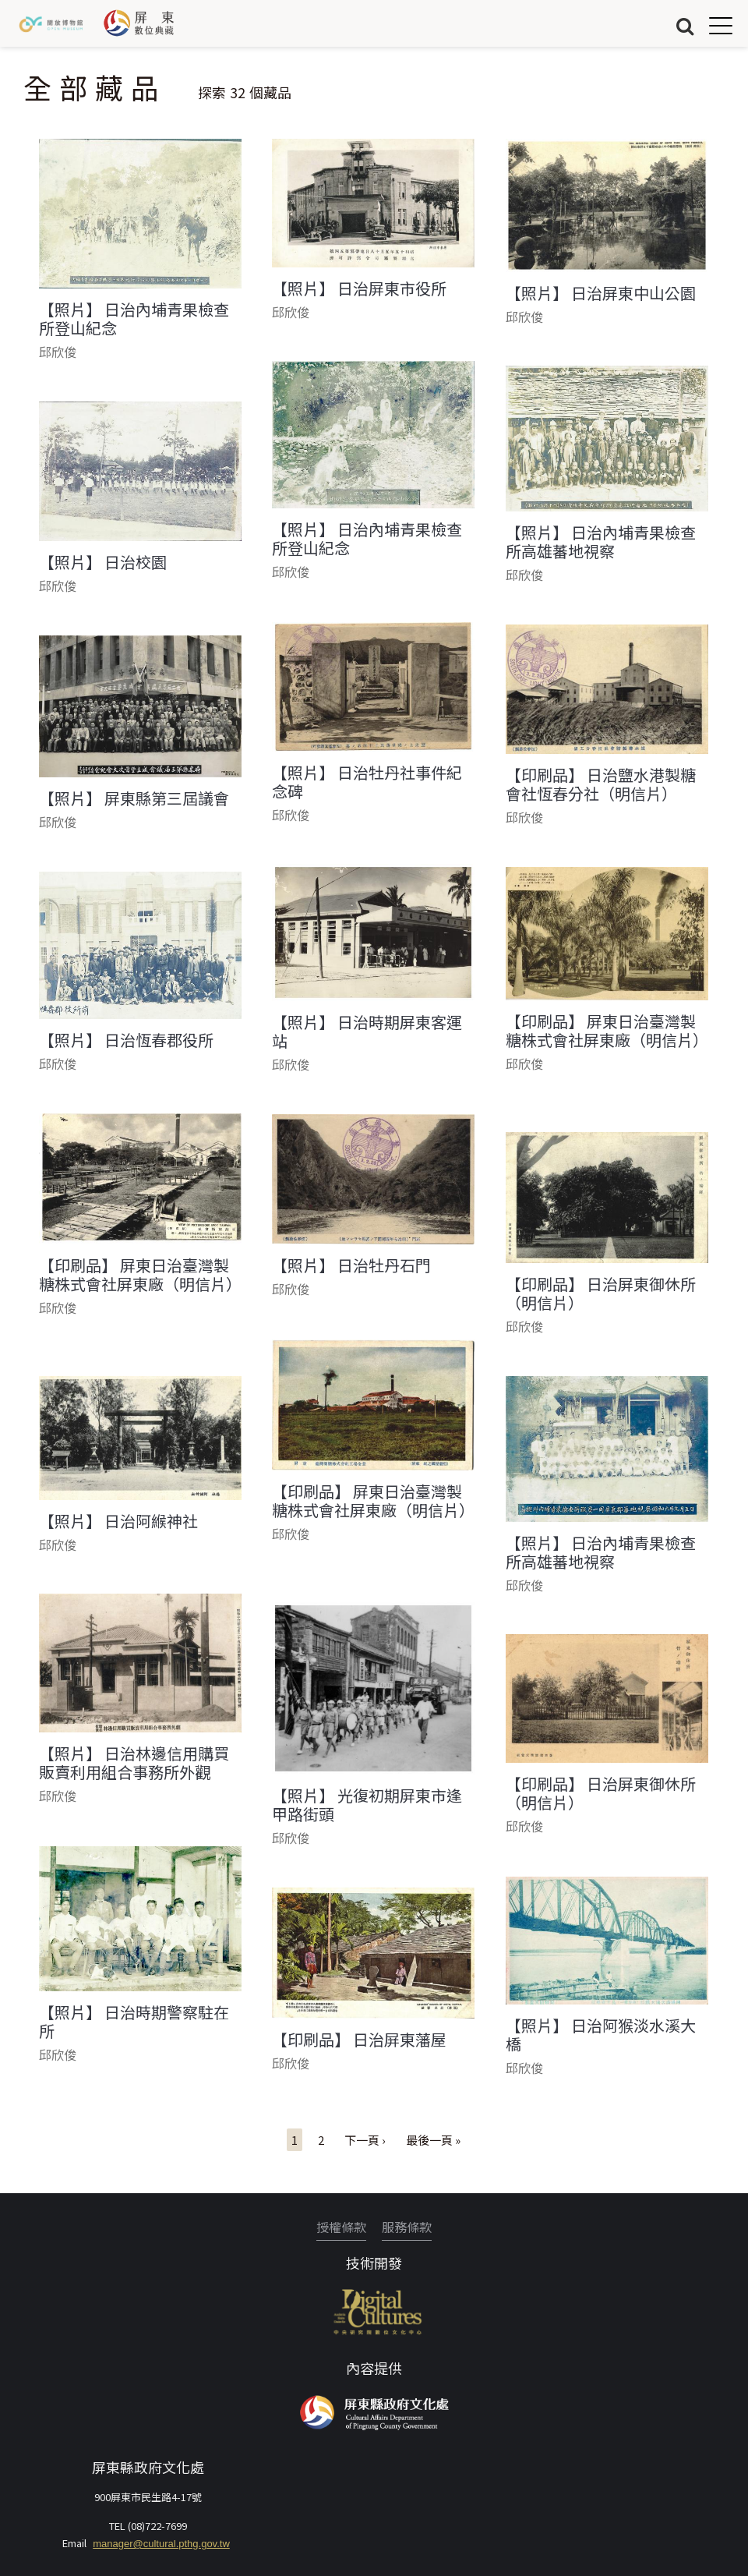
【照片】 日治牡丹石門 (351, 1265)
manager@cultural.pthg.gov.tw (161, 2543)
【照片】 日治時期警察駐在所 (134, 2021)
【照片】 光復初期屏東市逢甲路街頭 (367, 1805)
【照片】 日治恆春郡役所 (126, 1040)
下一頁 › (365, 2140)
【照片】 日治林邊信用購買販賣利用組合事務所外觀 (134, 1763)
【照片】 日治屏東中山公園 (601, 293)
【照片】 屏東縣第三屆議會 (134, 798)
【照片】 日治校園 (103, 562)
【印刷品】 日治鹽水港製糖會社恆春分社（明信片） (601, 784)
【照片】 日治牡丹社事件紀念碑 (367, 782)
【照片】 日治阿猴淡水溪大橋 (601, 2035)
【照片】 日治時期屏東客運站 (367, 1031)
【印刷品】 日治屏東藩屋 (359, 2039)
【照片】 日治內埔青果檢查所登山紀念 (134, 319)
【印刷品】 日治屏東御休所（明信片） (601, 1293)
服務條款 (407, 2226)
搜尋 (685, 25)
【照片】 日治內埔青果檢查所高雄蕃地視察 (601, 542)
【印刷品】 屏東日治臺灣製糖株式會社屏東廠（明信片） (607, 1030)
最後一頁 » (433, 2140)
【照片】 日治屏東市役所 (359, 288)
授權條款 (341, 2226)
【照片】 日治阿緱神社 (118, 1521)
